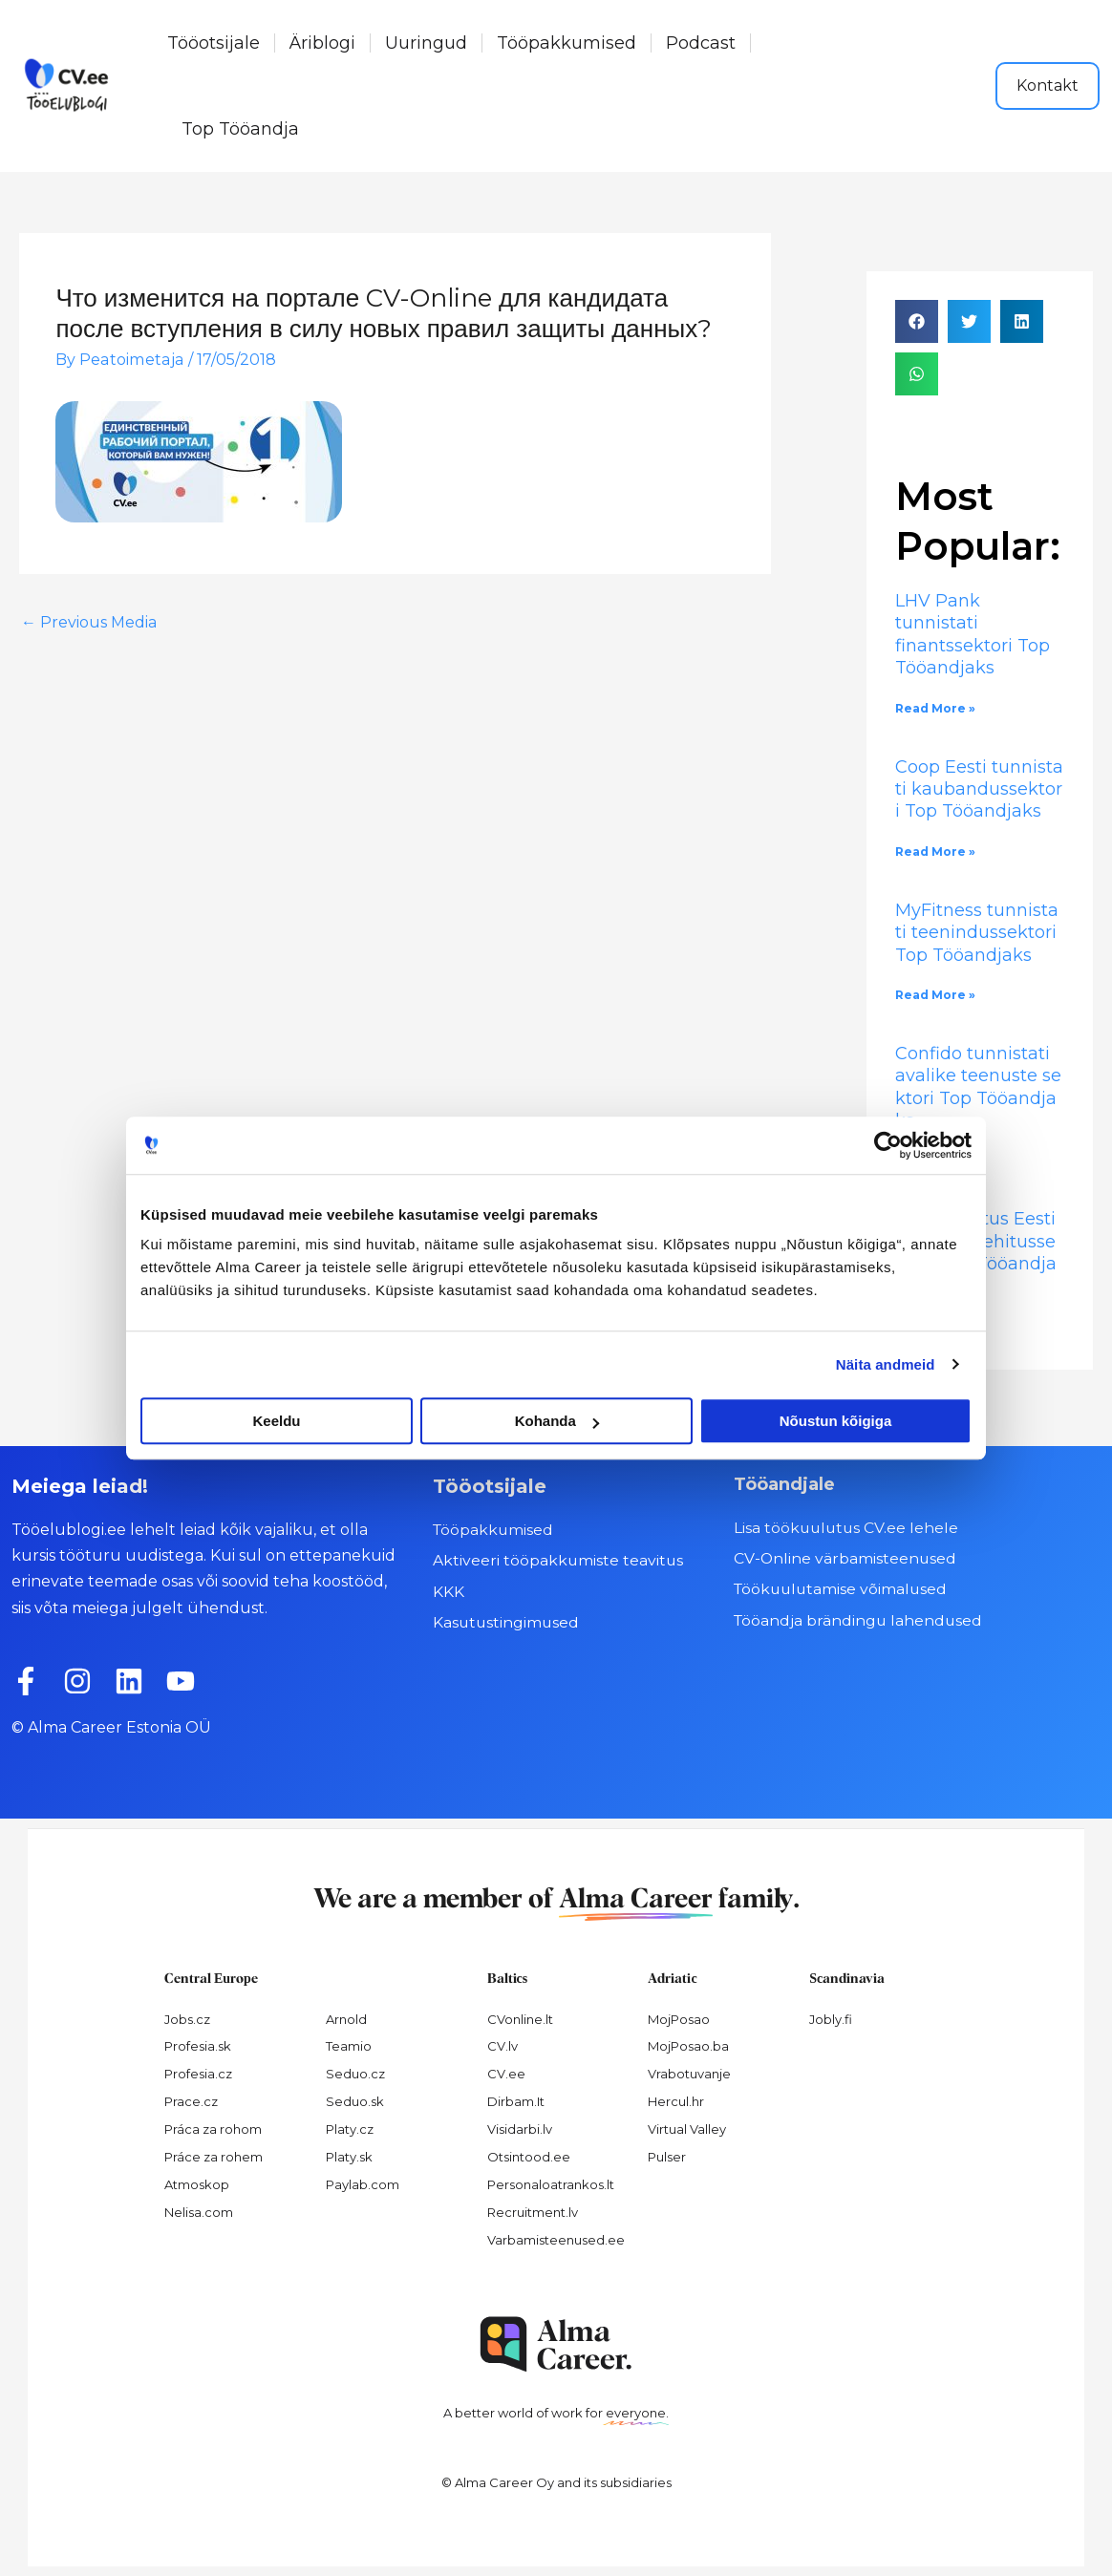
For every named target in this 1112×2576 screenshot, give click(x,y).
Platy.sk (349, 2156)
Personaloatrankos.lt (550, 2184)
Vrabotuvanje (689, 2073)
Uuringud (426, 42)
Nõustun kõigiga (836, 1421)
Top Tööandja (240, 128)
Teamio (349, 2046)
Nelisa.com (198, 2212)
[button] (916, 321)
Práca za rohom (213, 2129)
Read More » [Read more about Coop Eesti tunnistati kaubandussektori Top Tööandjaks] (935, 851)
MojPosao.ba (688, 2046)
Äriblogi (322, 42)
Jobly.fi (830, 2019)
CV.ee (506, 2073)
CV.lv (502, 2046)
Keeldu (276, 1421)
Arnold (346, 2019)
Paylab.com (362, 2184)
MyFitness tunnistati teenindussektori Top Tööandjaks (978, 933)
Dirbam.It (516, 2101)
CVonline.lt (520, 2019)
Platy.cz (350, 2129)
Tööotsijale (213, 42)
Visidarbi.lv (519, 2129)
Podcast (701, 42)
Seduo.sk (355, 2101)
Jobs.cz (187, 2019)
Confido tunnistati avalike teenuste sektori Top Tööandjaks (978, 1087)
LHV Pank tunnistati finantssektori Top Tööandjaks (972, 634)
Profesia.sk (197, 2046)
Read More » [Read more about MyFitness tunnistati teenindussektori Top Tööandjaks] (935, 995)
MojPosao (679, 2019)
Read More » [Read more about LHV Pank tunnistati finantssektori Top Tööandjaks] (935, 708)
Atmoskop (196, 2184)
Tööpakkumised (566, 42)
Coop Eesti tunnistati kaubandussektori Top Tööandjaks (979, 789)
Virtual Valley (687, 2129)
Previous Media (89, 622)
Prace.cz (191, 2101)
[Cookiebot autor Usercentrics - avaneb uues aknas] (888, 1145)
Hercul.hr (676, 2101)
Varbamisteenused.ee (556, 2239)
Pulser (667, 2156)
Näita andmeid (885, 1364)
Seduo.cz (355, 2073)
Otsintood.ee (528, 2156)
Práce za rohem (213, 2156)
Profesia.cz (198, 2073)
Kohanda (557, 1421)
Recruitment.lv (532, 2212)
